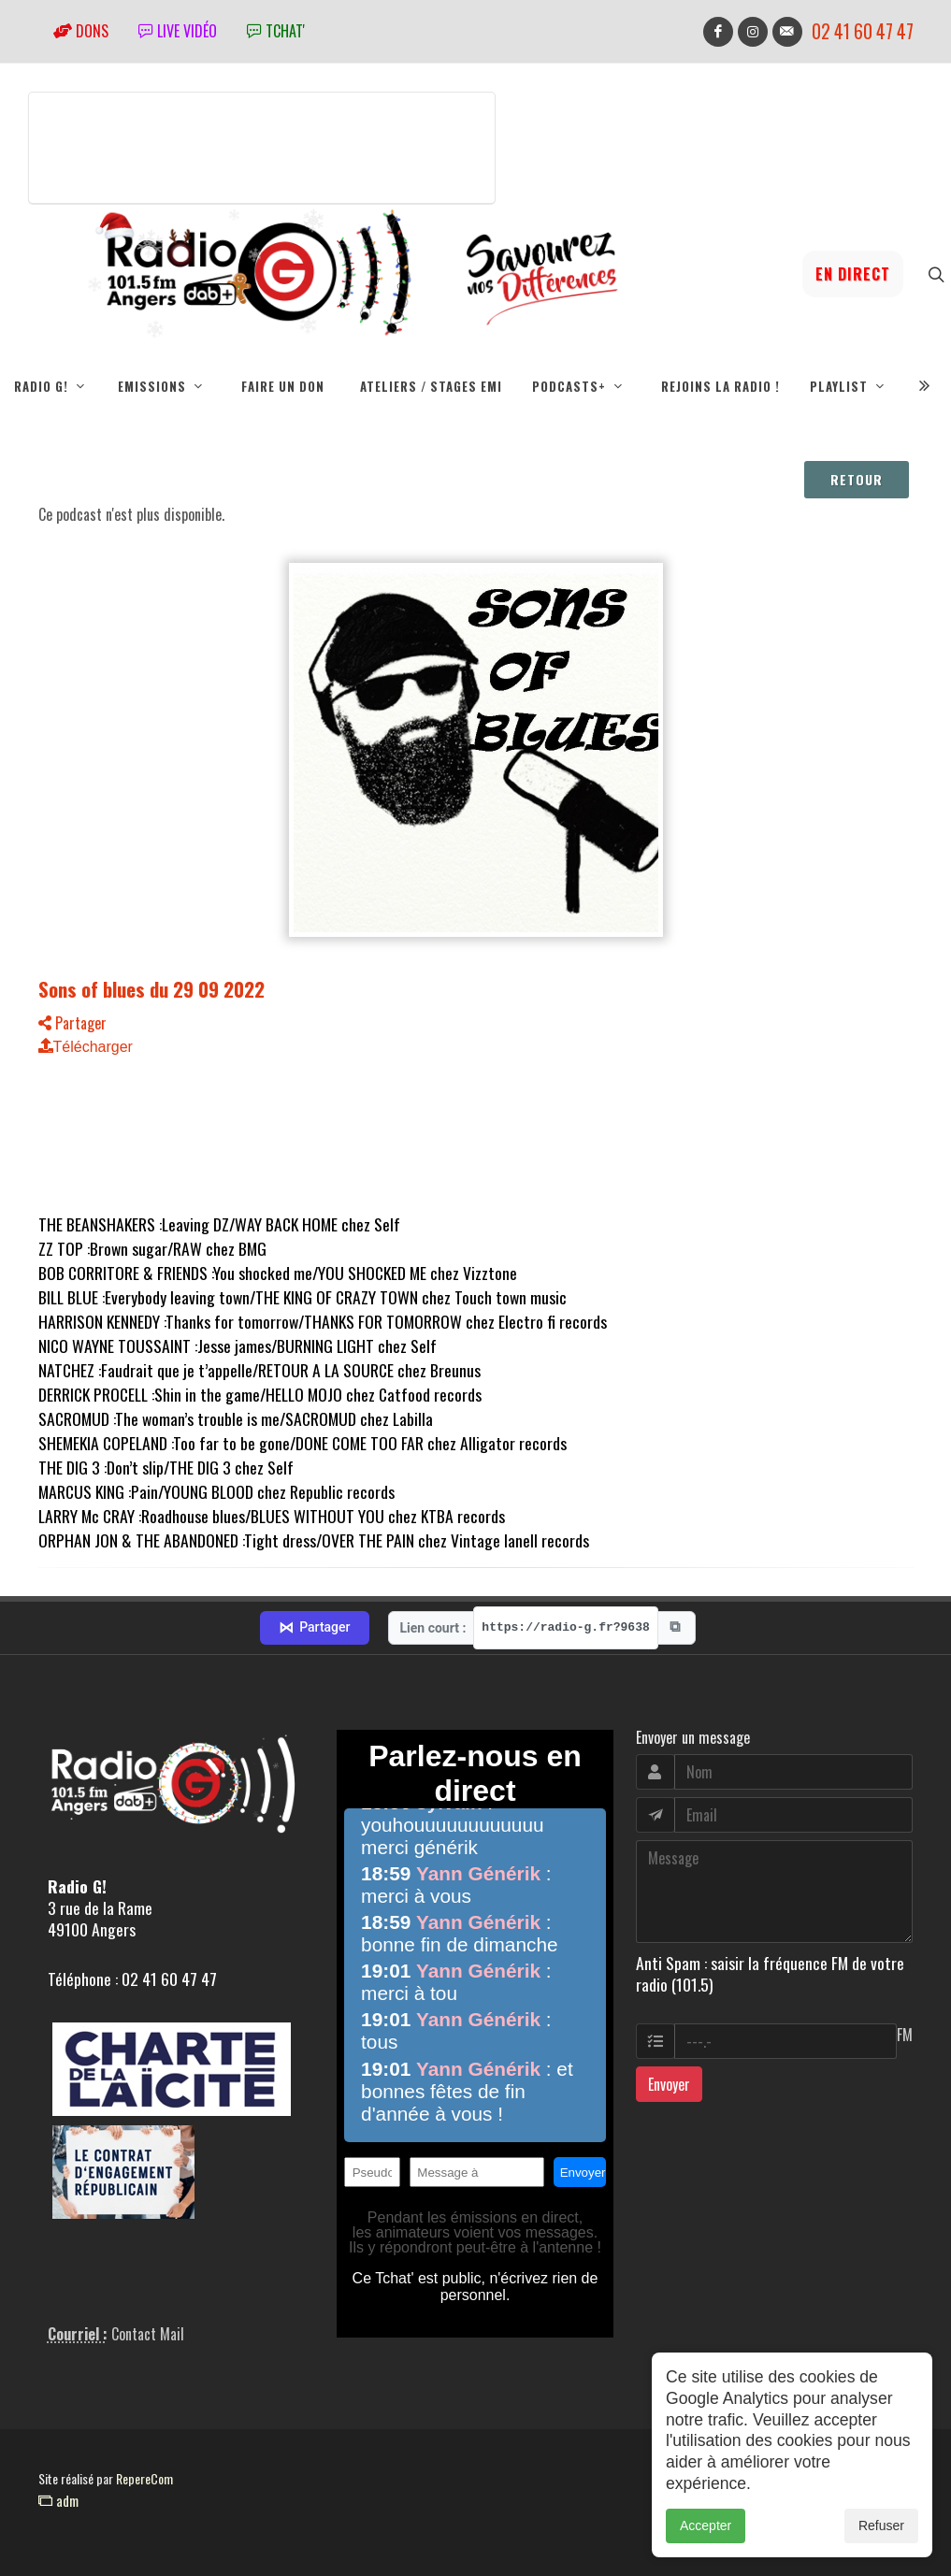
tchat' (276, 31)
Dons (80, 31)
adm (58, 2500)
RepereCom (144, 2478)
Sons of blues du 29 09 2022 (151, 988)
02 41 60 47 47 (863, 31)
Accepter (705, 2525)
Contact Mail (147, 2334)
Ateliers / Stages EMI (431, 386)
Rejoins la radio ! (720, 386)
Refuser (881, 2525)
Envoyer (669, 2084)
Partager (72, 1023)
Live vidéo (177, 31)
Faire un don (282, 386)
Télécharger (85, 1047)
